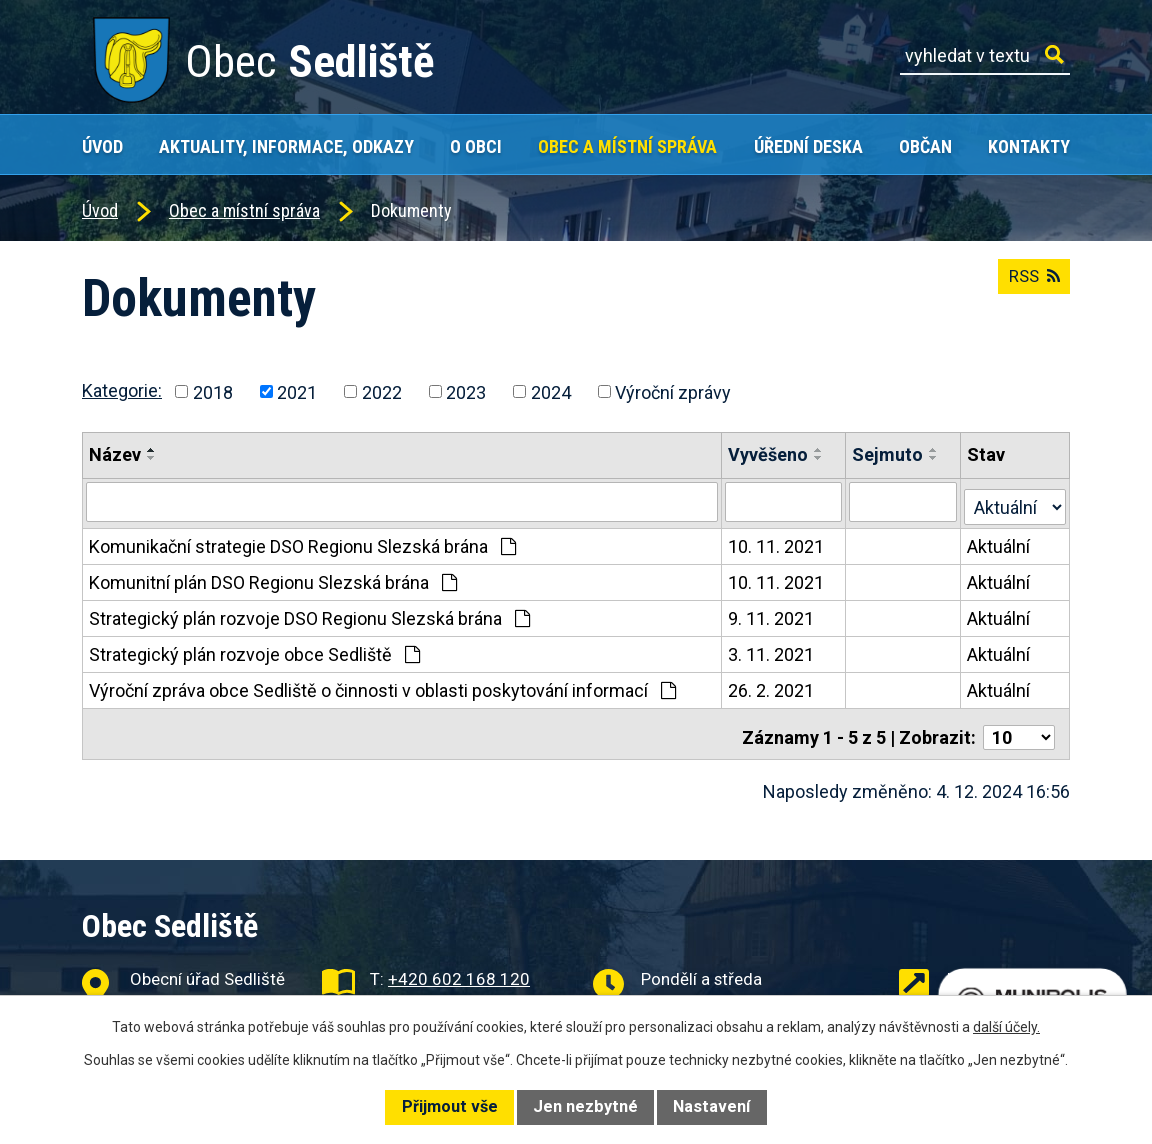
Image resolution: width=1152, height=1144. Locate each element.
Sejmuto (888, 454)
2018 (213, 391)
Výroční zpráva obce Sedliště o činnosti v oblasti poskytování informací (382, 685)
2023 (466, 391)
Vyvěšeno (769, 454)
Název (115, 454)
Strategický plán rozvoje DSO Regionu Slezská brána (309, 613)
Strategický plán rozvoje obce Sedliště (254, 649)
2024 (551, 391)
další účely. (1006, 1027)
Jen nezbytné (585, 1106)
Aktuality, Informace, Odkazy (286, 146)
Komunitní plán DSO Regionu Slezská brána (273, 577)
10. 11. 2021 (777, 541)
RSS (1030, 284)
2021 (297, 391)
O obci (476, 146)
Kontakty (1029, 146)
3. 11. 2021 (772, 649)
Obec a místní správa (627, 146)
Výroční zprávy (673, 391)
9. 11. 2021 (772, 613)
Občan (925, 146)
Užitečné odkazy (1008, 967)
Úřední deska (808, 146)
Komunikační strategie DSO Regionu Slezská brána (302, 541)
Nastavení (711, 1106)
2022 (382, 391)
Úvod (102, 146)
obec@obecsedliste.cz (471, 993)
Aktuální (999, 541)
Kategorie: (122, 390)
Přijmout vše (450, 1106)
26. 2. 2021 (772, 685)
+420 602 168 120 (459, 967)
